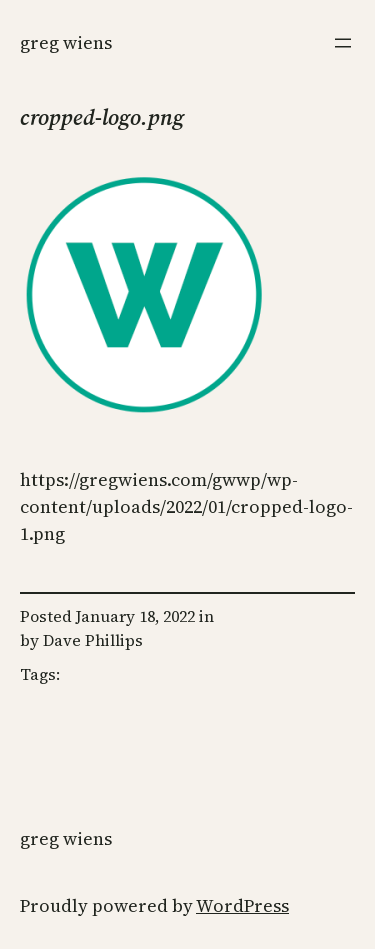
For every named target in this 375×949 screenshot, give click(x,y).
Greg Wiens (66, 42)
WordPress (242, 905)
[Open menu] (343, 43)
